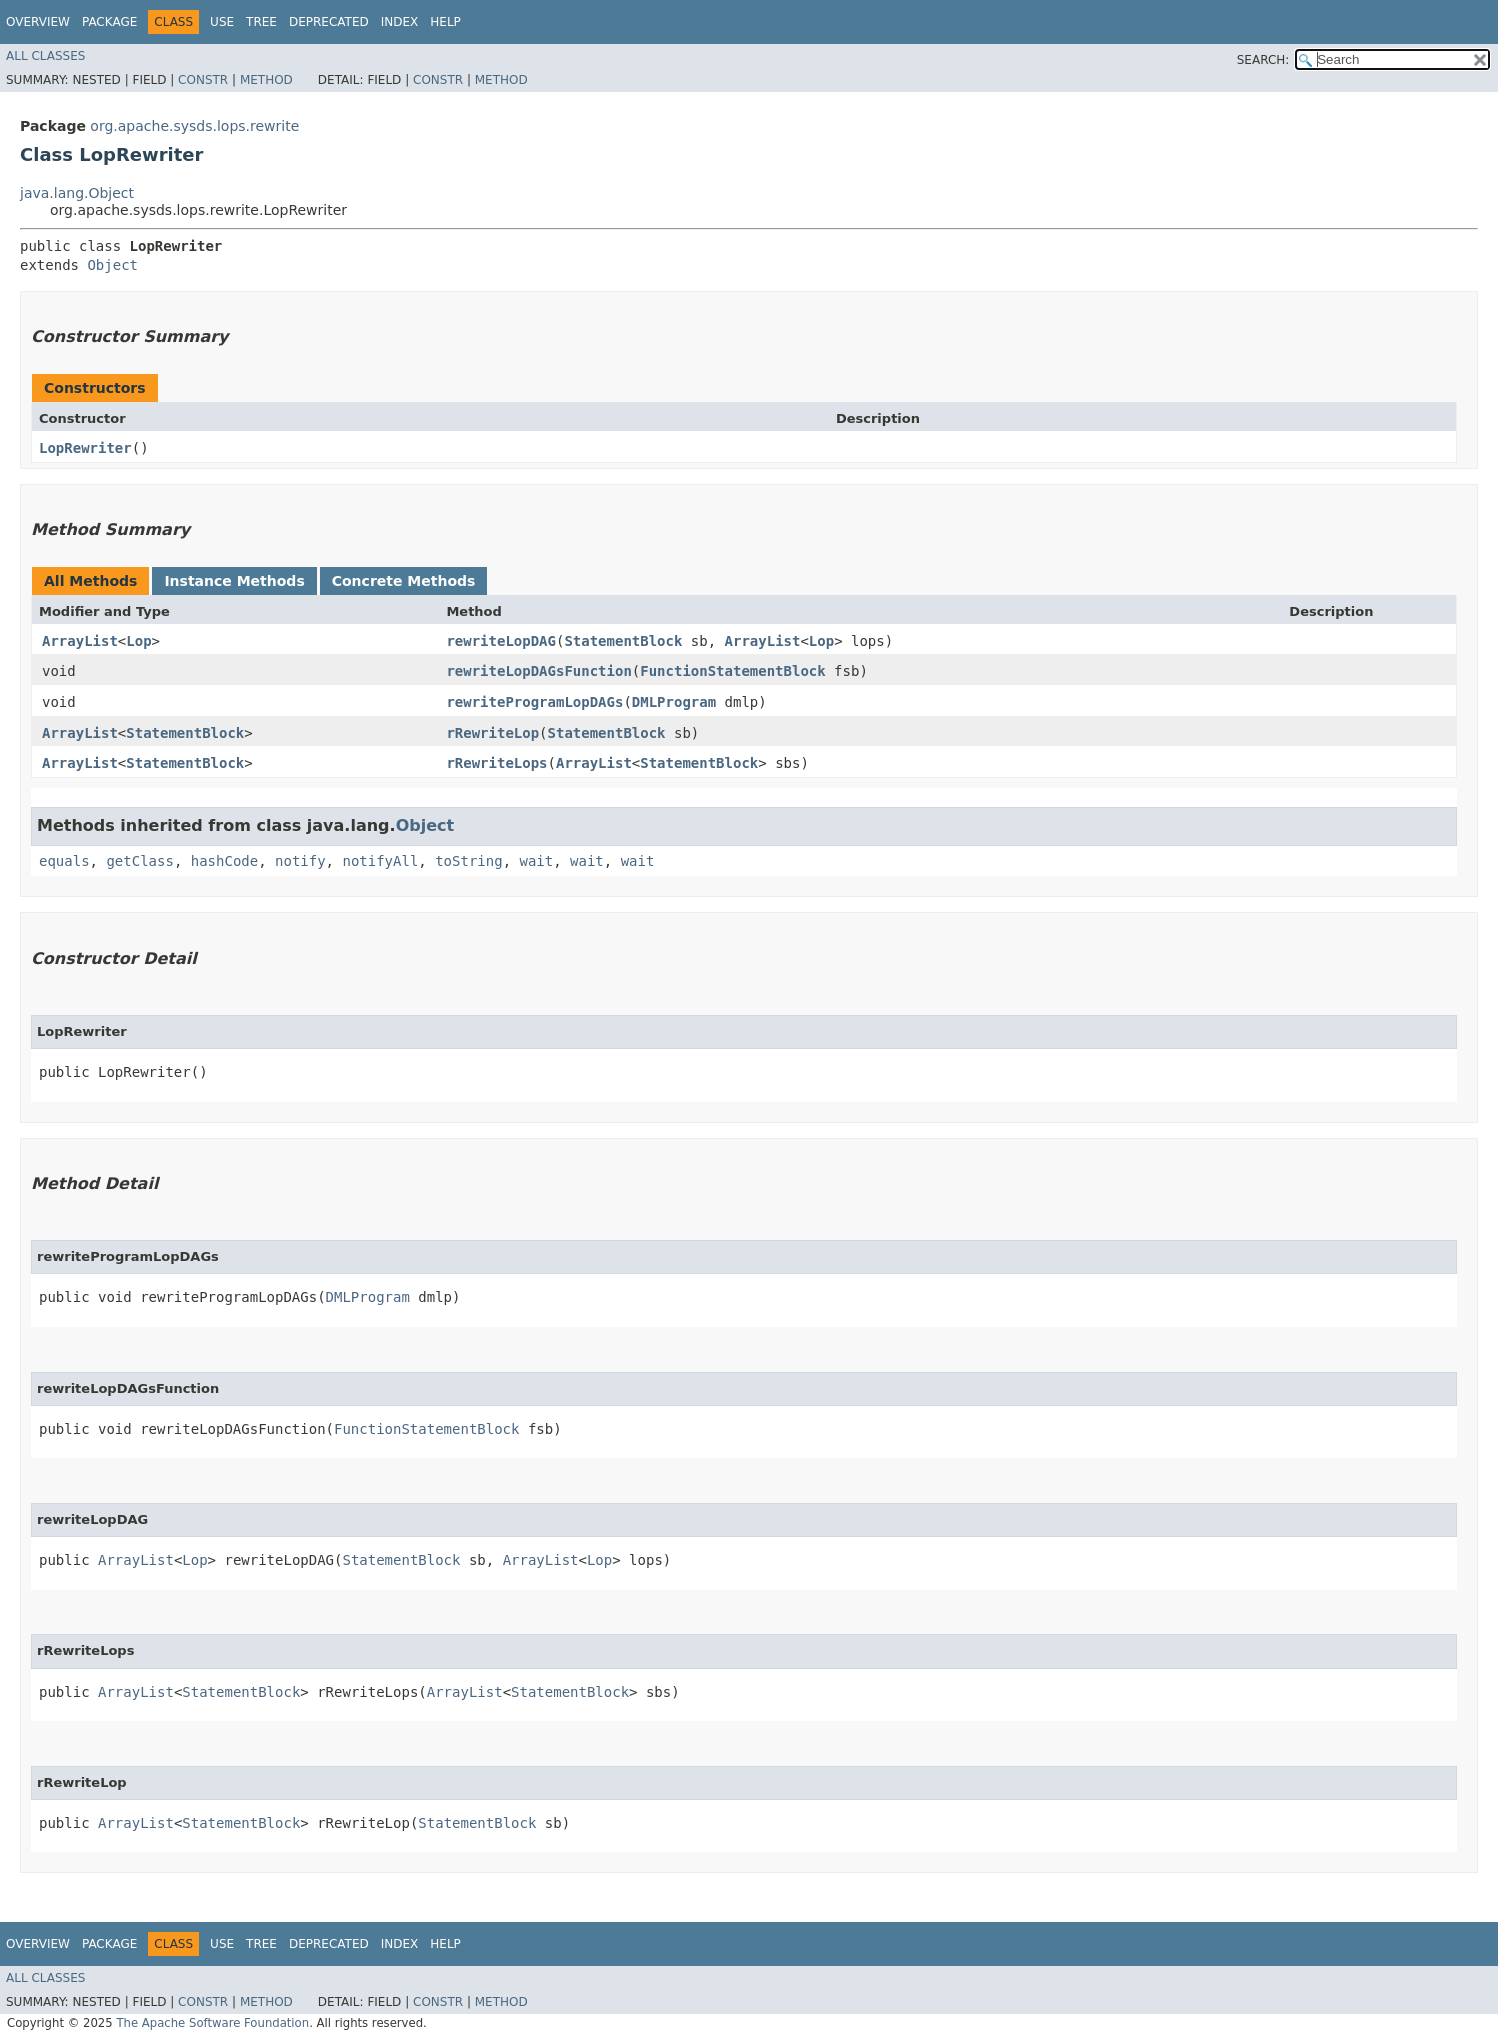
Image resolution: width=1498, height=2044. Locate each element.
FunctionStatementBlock (732, 671)
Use (222, 22)
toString (468, 861)
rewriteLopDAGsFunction (538, 671)
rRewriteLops (496, 763)
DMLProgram (674, 702)
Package (109, 22)
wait (536, 861)
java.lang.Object (77, 193)
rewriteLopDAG (501, 641)
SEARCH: (1263, 60)
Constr (203, 80)
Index (400, 22)
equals (64, 861)
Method (266, 80)
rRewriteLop (492, 733)
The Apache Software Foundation (212, 2023)
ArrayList (80, 641)
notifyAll (380, 861)
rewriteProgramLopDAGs (534, 702)
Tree (261, 22)
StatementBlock (623, 641)
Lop (138, 641)
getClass (139, 861)
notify (300, 861)
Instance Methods (234, 581)
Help (445, 22)
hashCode (224, 861)
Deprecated (329, 22)
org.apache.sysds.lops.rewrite (194, 126)
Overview (38, 22)
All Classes (45, 56)
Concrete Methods (404, 581)
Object (112, 265)
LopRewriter (85, 448)
